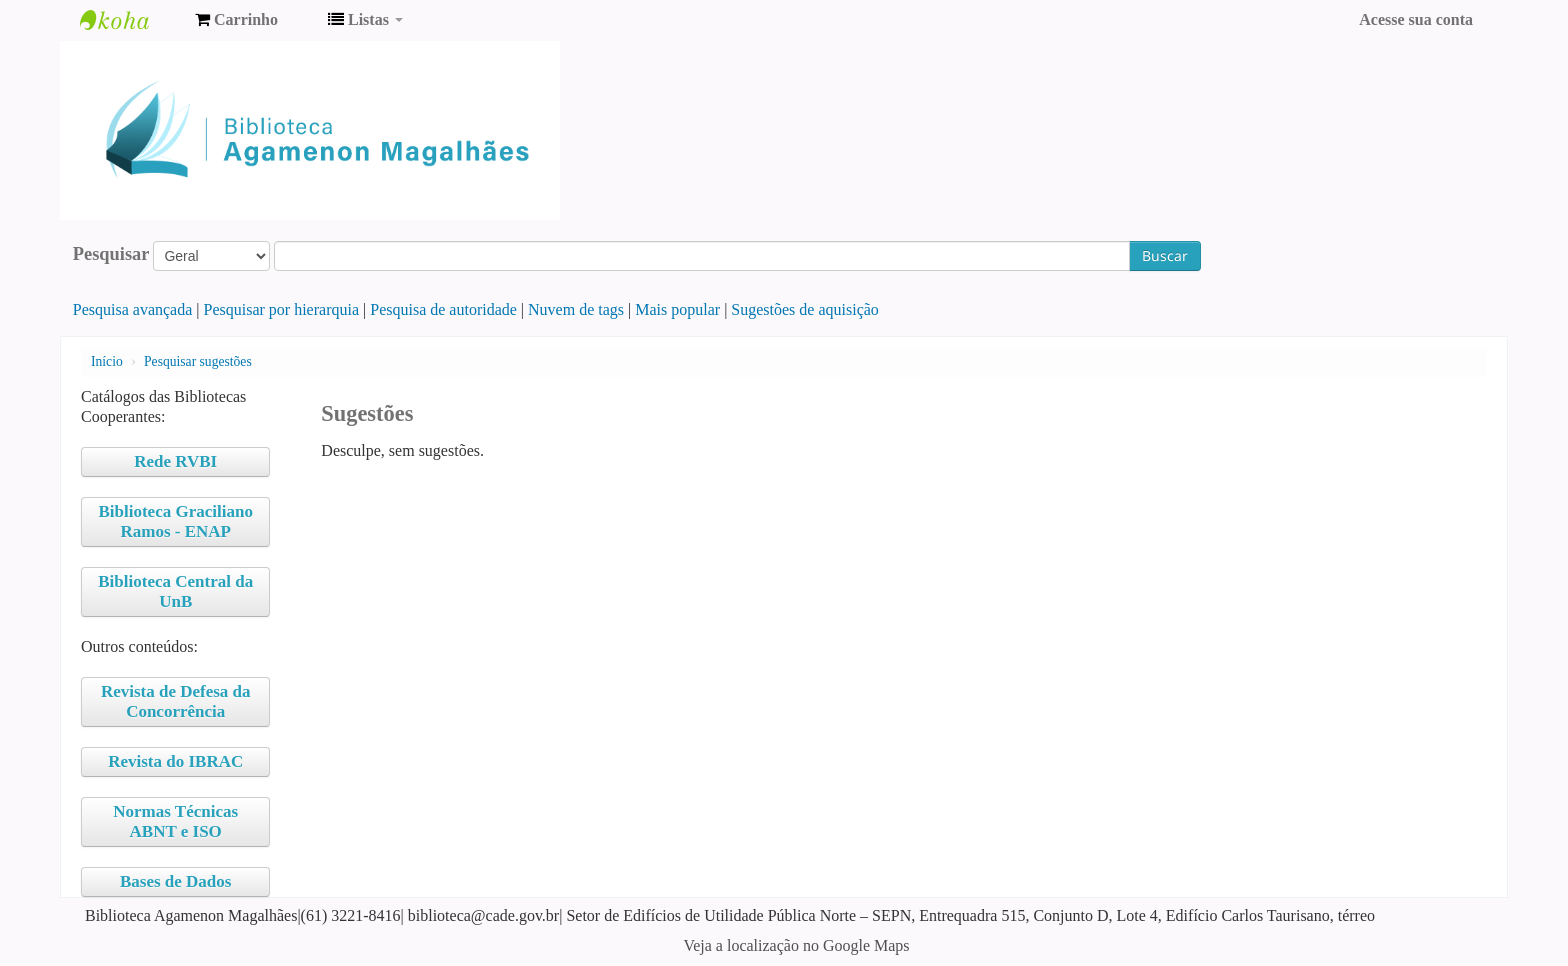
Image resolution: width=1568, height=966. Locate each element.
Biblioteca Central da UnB (175, 591)
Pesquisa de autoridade (443, 309)
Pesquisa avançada (133, 309)
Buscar (1165, 255)
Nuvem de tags (576, 309)
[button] (236, 20)
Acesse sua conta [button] (1416, 19)
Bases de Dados (175, 881)
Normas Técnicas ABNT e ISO (175, 821)
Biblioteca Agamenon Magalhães (130, 20)
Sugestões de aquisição (805, 309)
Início (107, 361)
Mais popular (677, 309)
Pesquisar (111, 254)
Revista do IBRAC (175, 761)
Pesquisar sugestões (198, 361)
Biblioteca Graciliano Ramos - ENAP (176, 521)
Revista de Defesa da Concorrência (176, 701)
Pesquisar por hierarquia (282, 309)
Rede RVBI (175, 461)
